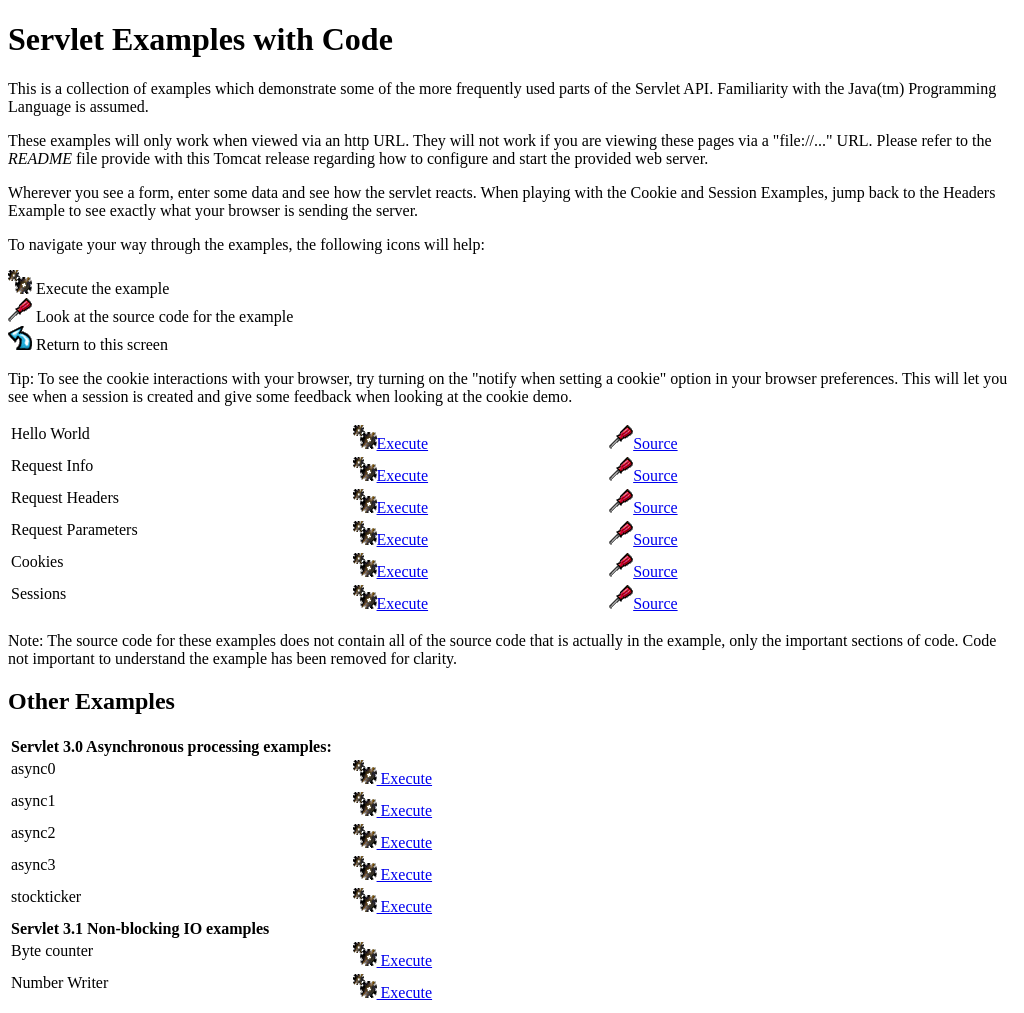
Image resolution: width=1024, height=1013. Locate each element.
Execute (403, 443)
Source (655, 443)
